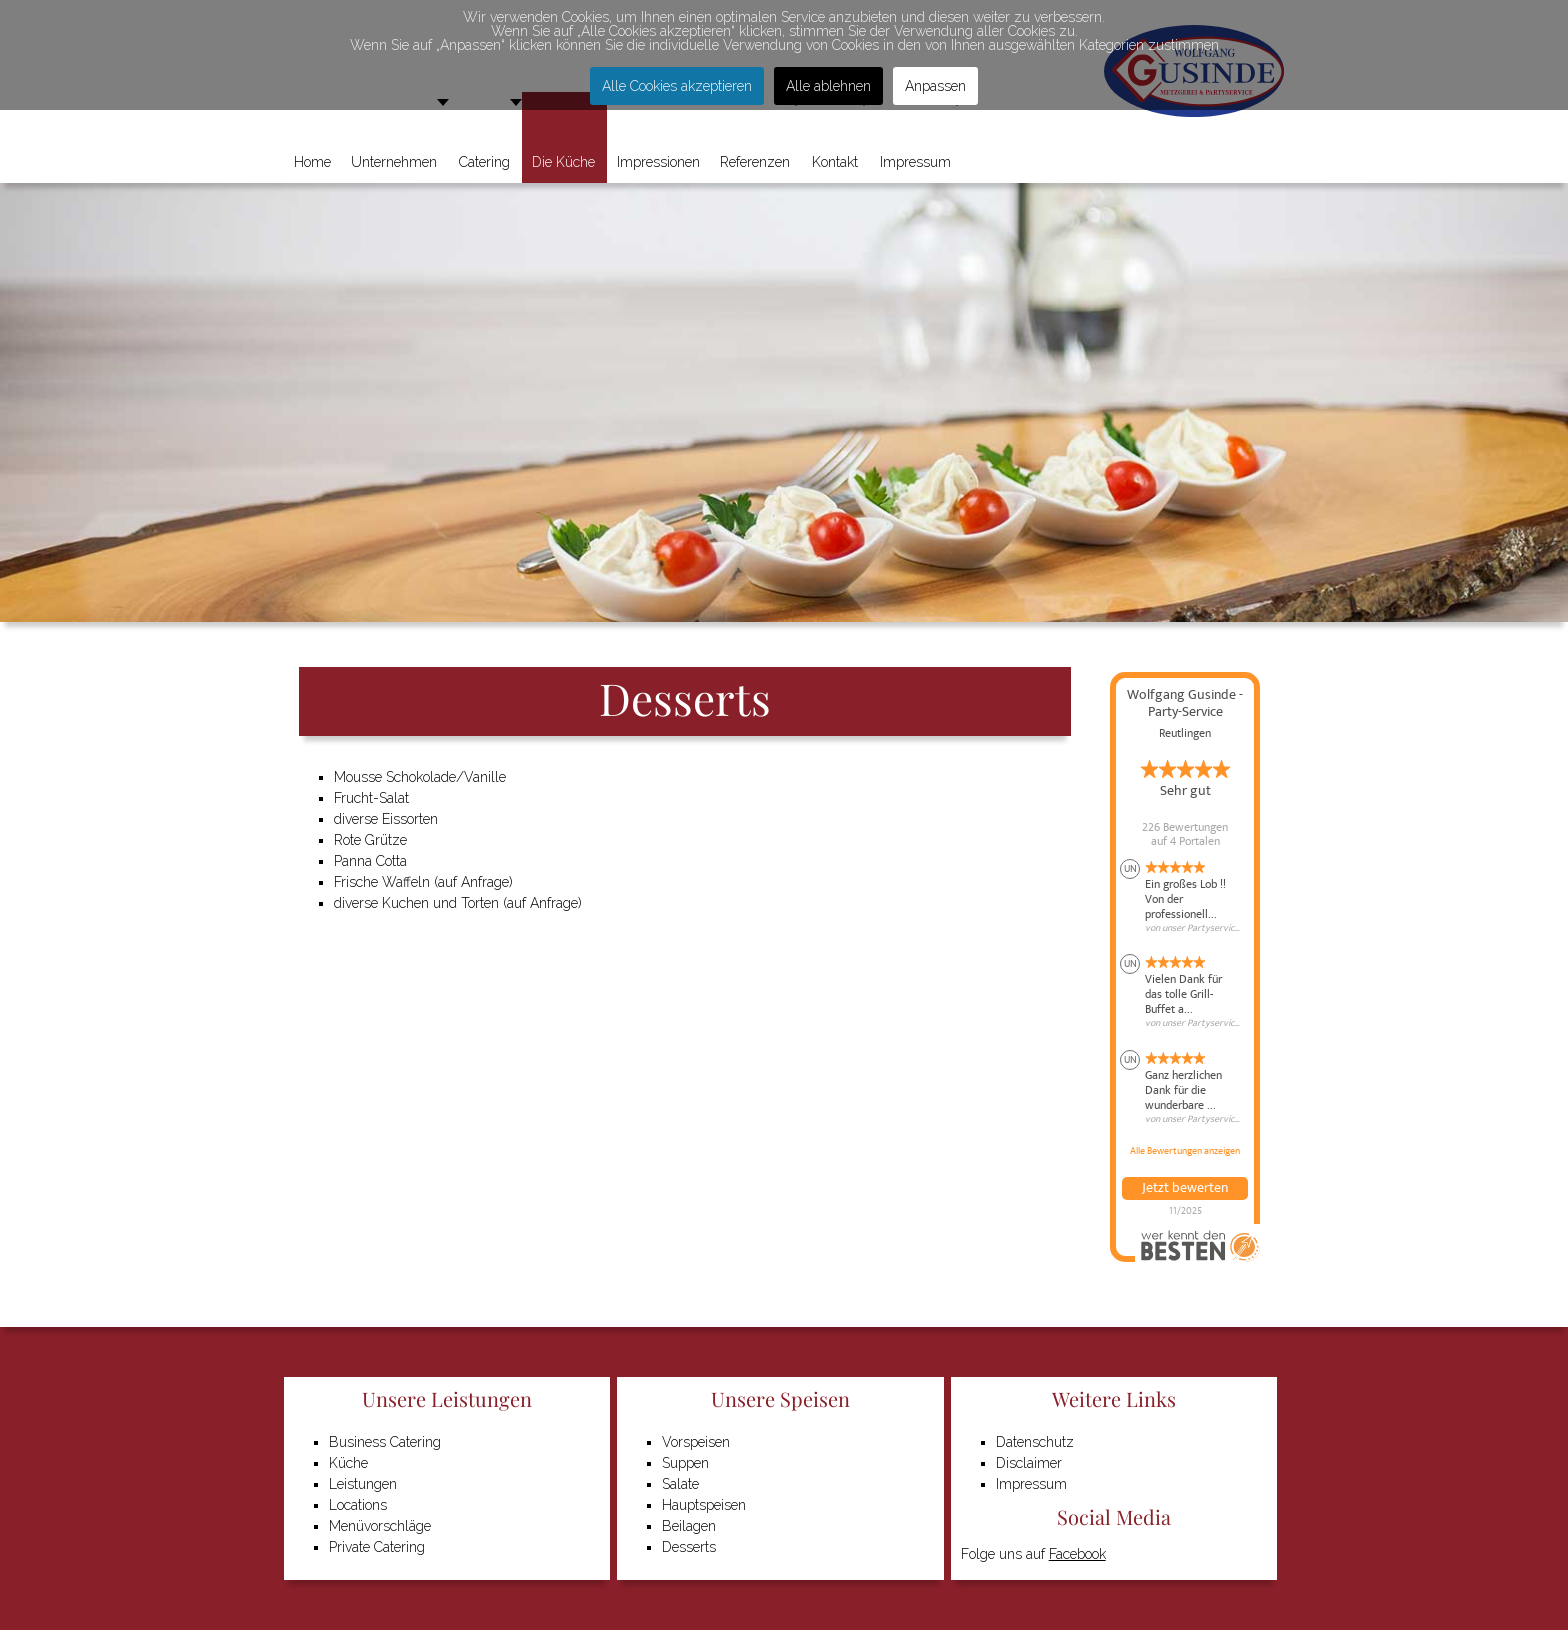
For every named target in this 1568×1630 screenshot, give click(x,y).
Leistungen (363, 1484)
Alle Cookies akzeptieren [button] (677, 86)
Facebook (1077, 1554)
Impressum (1031, 1484)
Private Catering (377, 1547)
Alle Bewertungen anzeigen (1185, 1151)
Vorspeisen (696, 1442)
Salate (680, 1484)
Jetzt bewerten (1185, 1188)
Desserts (689, 1547)
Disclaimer (1029, 1463)
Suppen (685, 1463)
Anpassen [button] (935, 86)
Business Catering (385, 1442)
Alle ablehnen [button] (828, 86)
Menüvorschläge (380, 1526)
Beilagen (689, 1526)
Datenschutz (1035, 1442)
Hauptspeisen (704, 1505)
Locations (358, 1505)
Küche (348, 1463)
